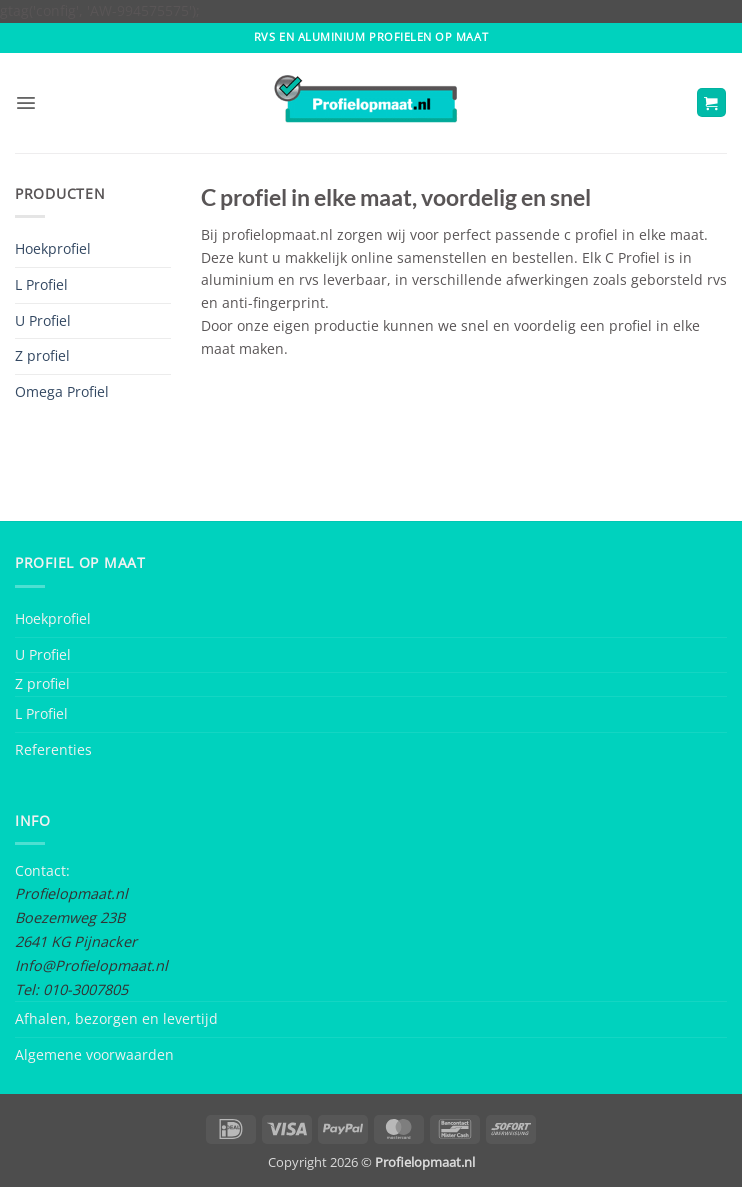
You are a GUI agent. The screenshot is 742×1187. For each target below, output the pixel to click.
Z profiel (42, 355)
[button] (26, 103)
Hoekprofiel (53, 248)
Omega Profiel (62, 391)
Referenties (53, 749)
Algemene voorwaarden (94, 1054)
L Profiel (41, 284)
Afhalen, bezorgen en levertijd (116, 1018)
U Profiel (43, 320)
